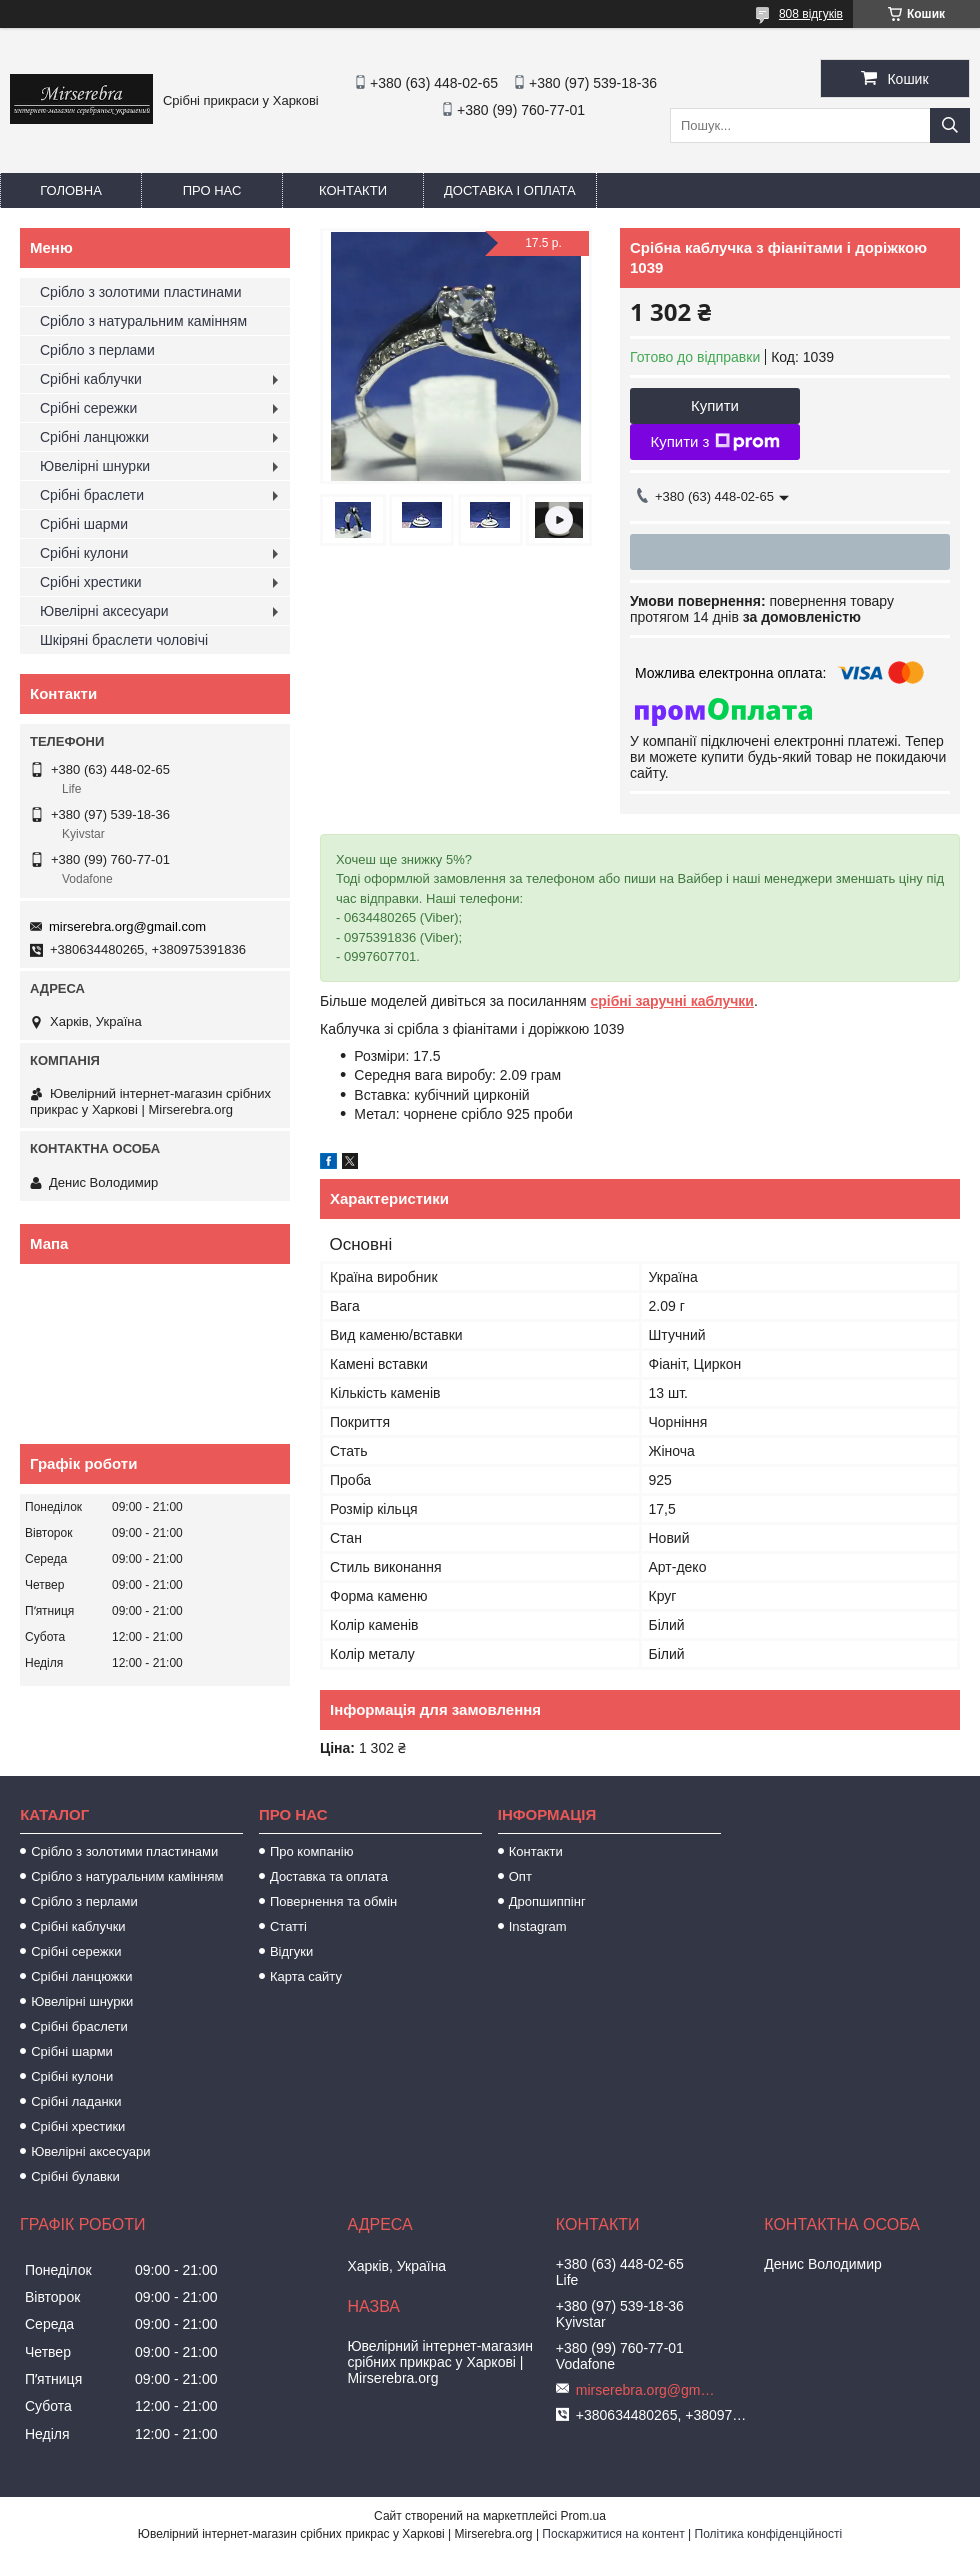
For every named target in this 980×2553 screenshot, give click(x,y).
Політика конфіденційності (769, 2534)
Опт (520, 1876)
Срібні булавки (75, 2176)
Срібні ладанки (76, 2101)
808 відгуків (811, 14)
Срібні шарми (84, 524)
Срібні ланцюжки (94, 437)
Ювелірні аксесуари (104, 611)
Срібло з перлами (97, 350)
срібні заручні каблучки (672, 1001)
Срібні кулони (84, 553)
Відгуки (291, 1951)
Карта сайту (306, 1976)
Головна (71, 190)
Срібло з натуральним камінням (143, 321)
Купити (715, 405)
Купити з (714, 442)
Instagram (538, 1926)
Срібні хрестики (91, 582)
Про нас (212, 190)
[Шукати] (950, 125)
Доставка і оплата (510, 190)
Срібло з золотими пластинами (141, 292)
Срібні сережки (88, 408)
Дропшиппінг (547, 1901)
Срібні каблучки (91, 379)
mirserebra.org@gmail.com (127, 926)
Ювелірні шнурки (95, 466)
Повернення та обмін (333, 1901)
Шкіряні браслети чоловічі (124, 640)
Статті (288, 1926)
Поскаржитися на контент (613, 2534)
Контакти (353, 190)
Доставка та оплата (329, 1876)
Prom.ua (583, 2516)
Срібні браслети (92, 495)
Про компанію (312, 1851)
